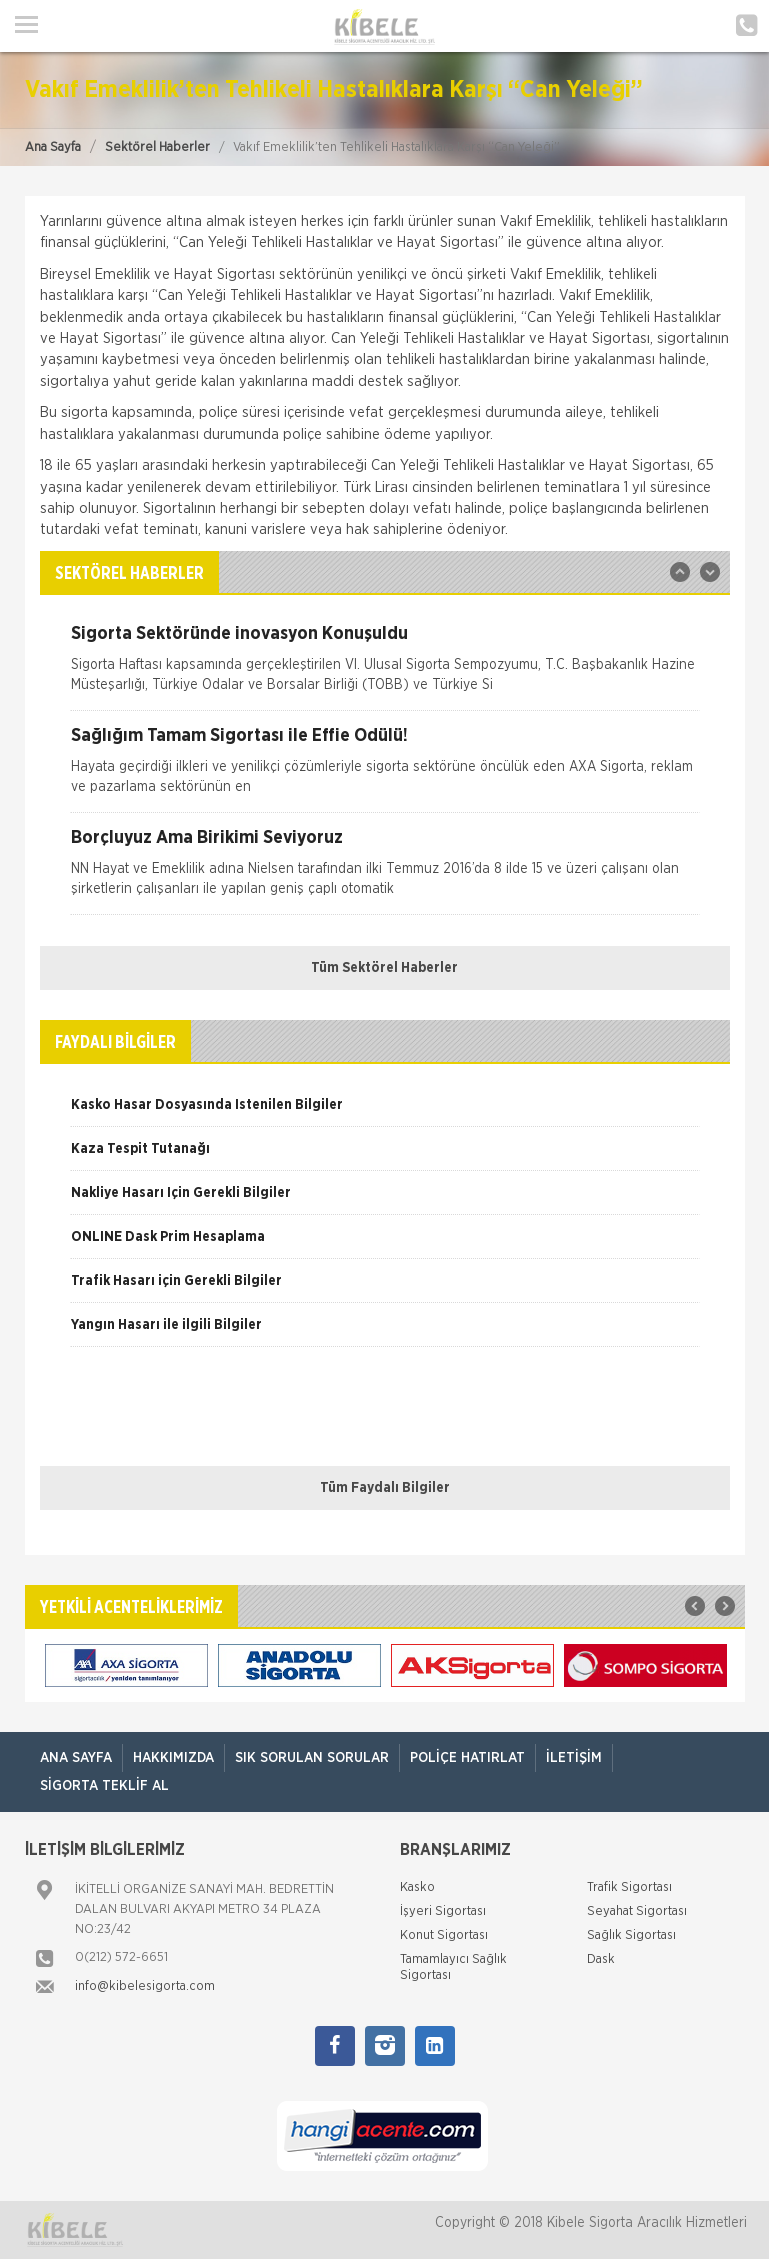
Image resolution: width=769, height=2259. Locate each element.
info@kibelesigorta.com (145, 1986)
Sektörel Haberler (157, 147)
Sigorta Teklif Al (104, 1786)
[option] (385, 667)
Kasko (417, 1887)
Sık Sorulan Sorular (312, 1758)
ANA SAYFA (76, 1758)
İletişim (574, 1758)
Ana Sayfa (53, 147)
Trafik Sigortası (629, 1887)
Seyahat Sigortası (637, 1911)
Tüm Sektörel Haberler (384, 968)
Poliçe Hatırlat (467, 1758)
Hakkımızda (173, 1758)
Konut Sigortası (444, 1935)
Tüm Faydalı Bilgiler (385, 1488)
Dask (601, 1959)
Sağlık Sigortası (631, 1935)
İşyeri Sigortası (443, 1911)
